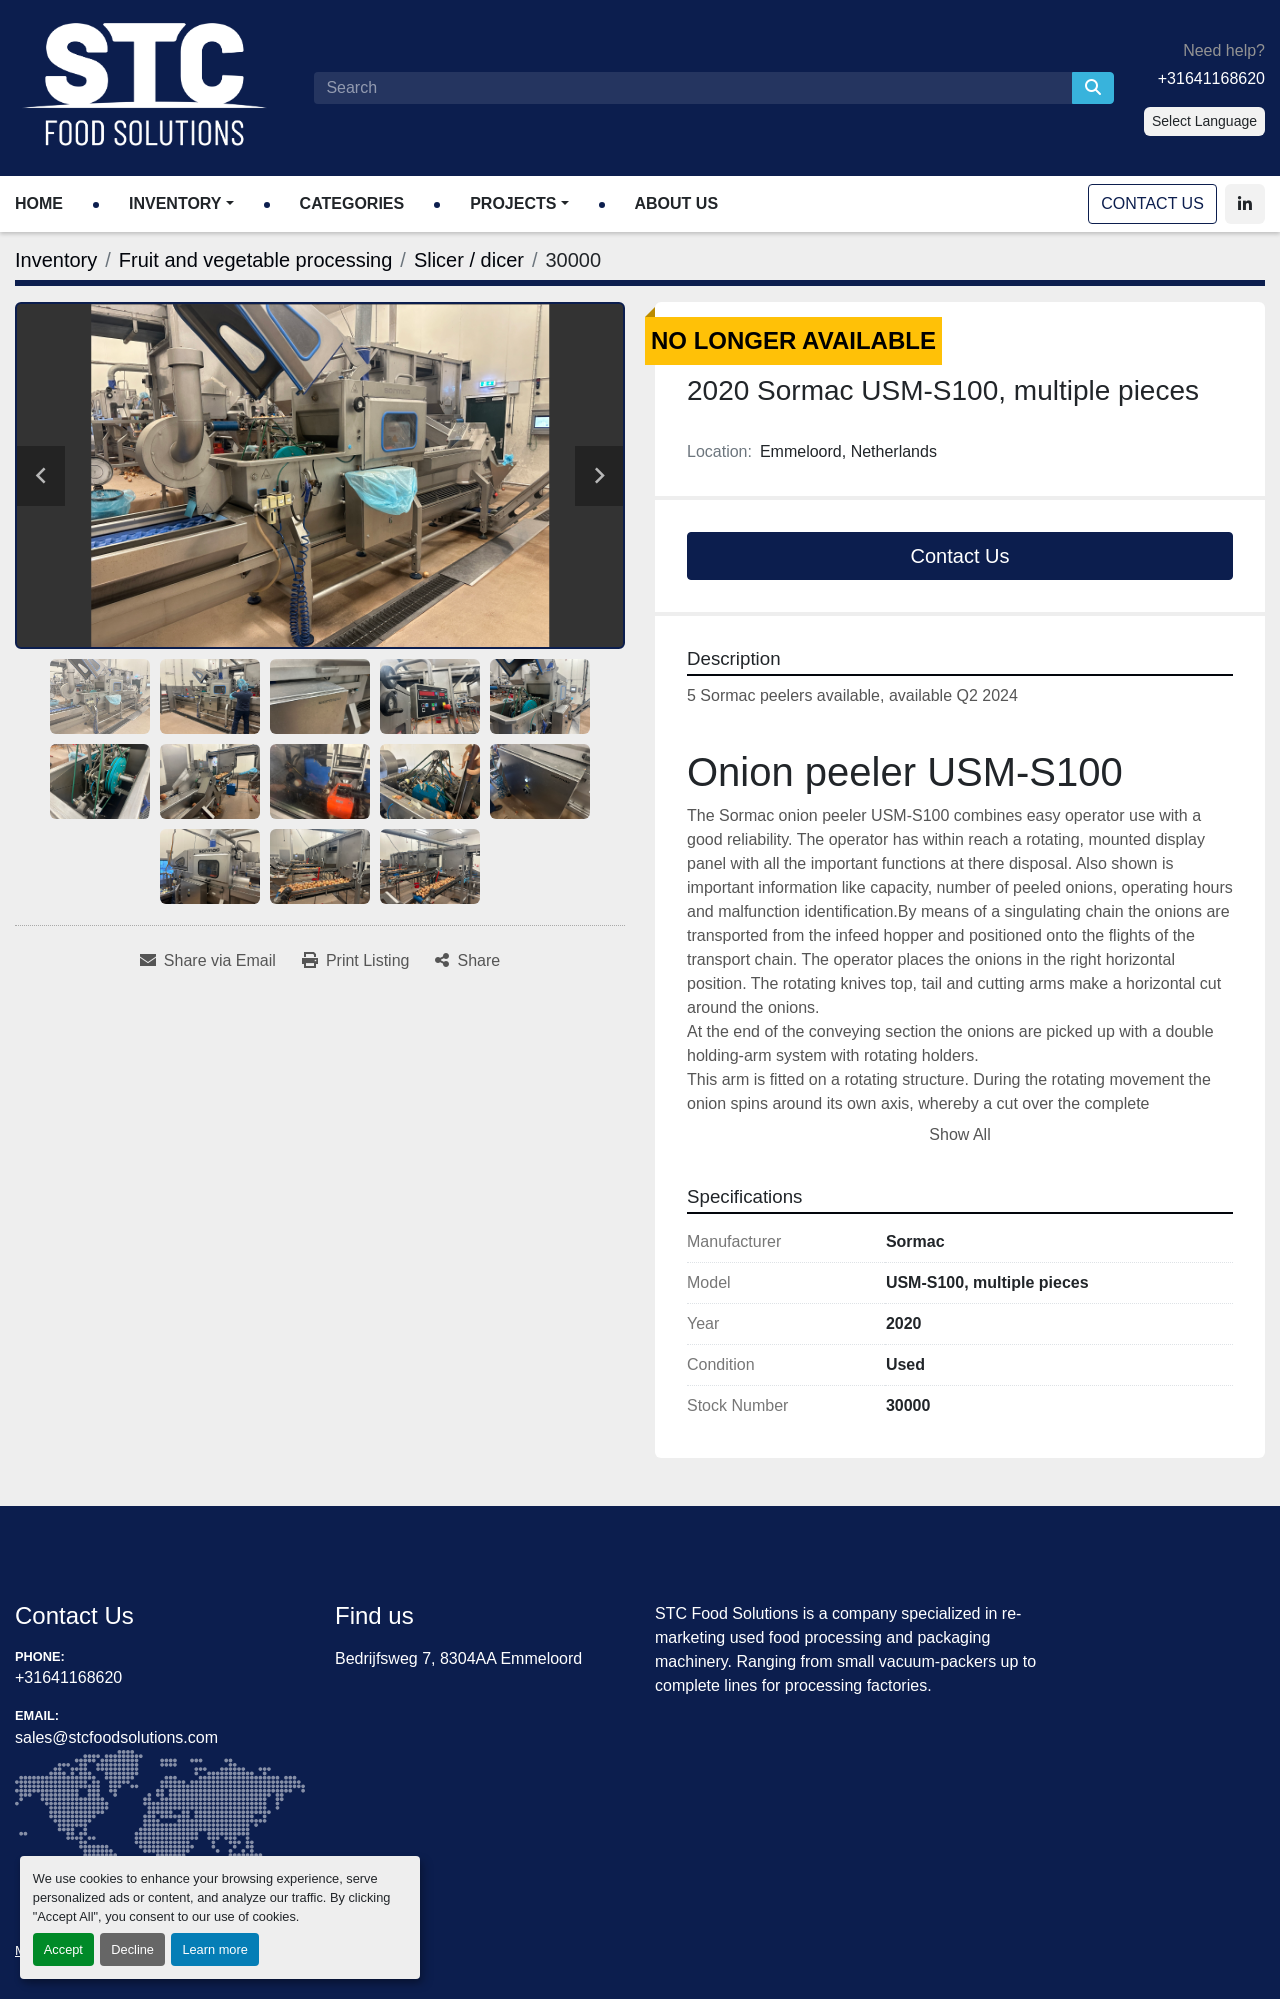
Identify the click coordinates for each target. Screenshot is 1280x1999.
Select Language (1204, 121)
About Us (677, 203)
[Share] (467, 961)
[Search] (693, 88)
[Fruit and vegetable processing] (256, 260)
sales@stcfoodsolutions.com (116, 1737)
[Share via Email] (208, 961)
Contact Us (1152, 203)
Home (39, 203)
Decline (132, 1949)
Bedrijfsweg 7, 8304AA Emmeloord (458, 1658)
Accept (63, 1949)
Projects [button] (513, 203)
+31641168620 (1211, 78)
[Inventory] (56, 260)
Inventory (175, 203)
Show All (959, 1134)
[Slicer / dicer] (469, 260)
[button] (181, 204)
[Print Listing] (356, 961)
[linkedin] (1245, 204)
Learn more (214, 1949)
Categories (352, 203)
